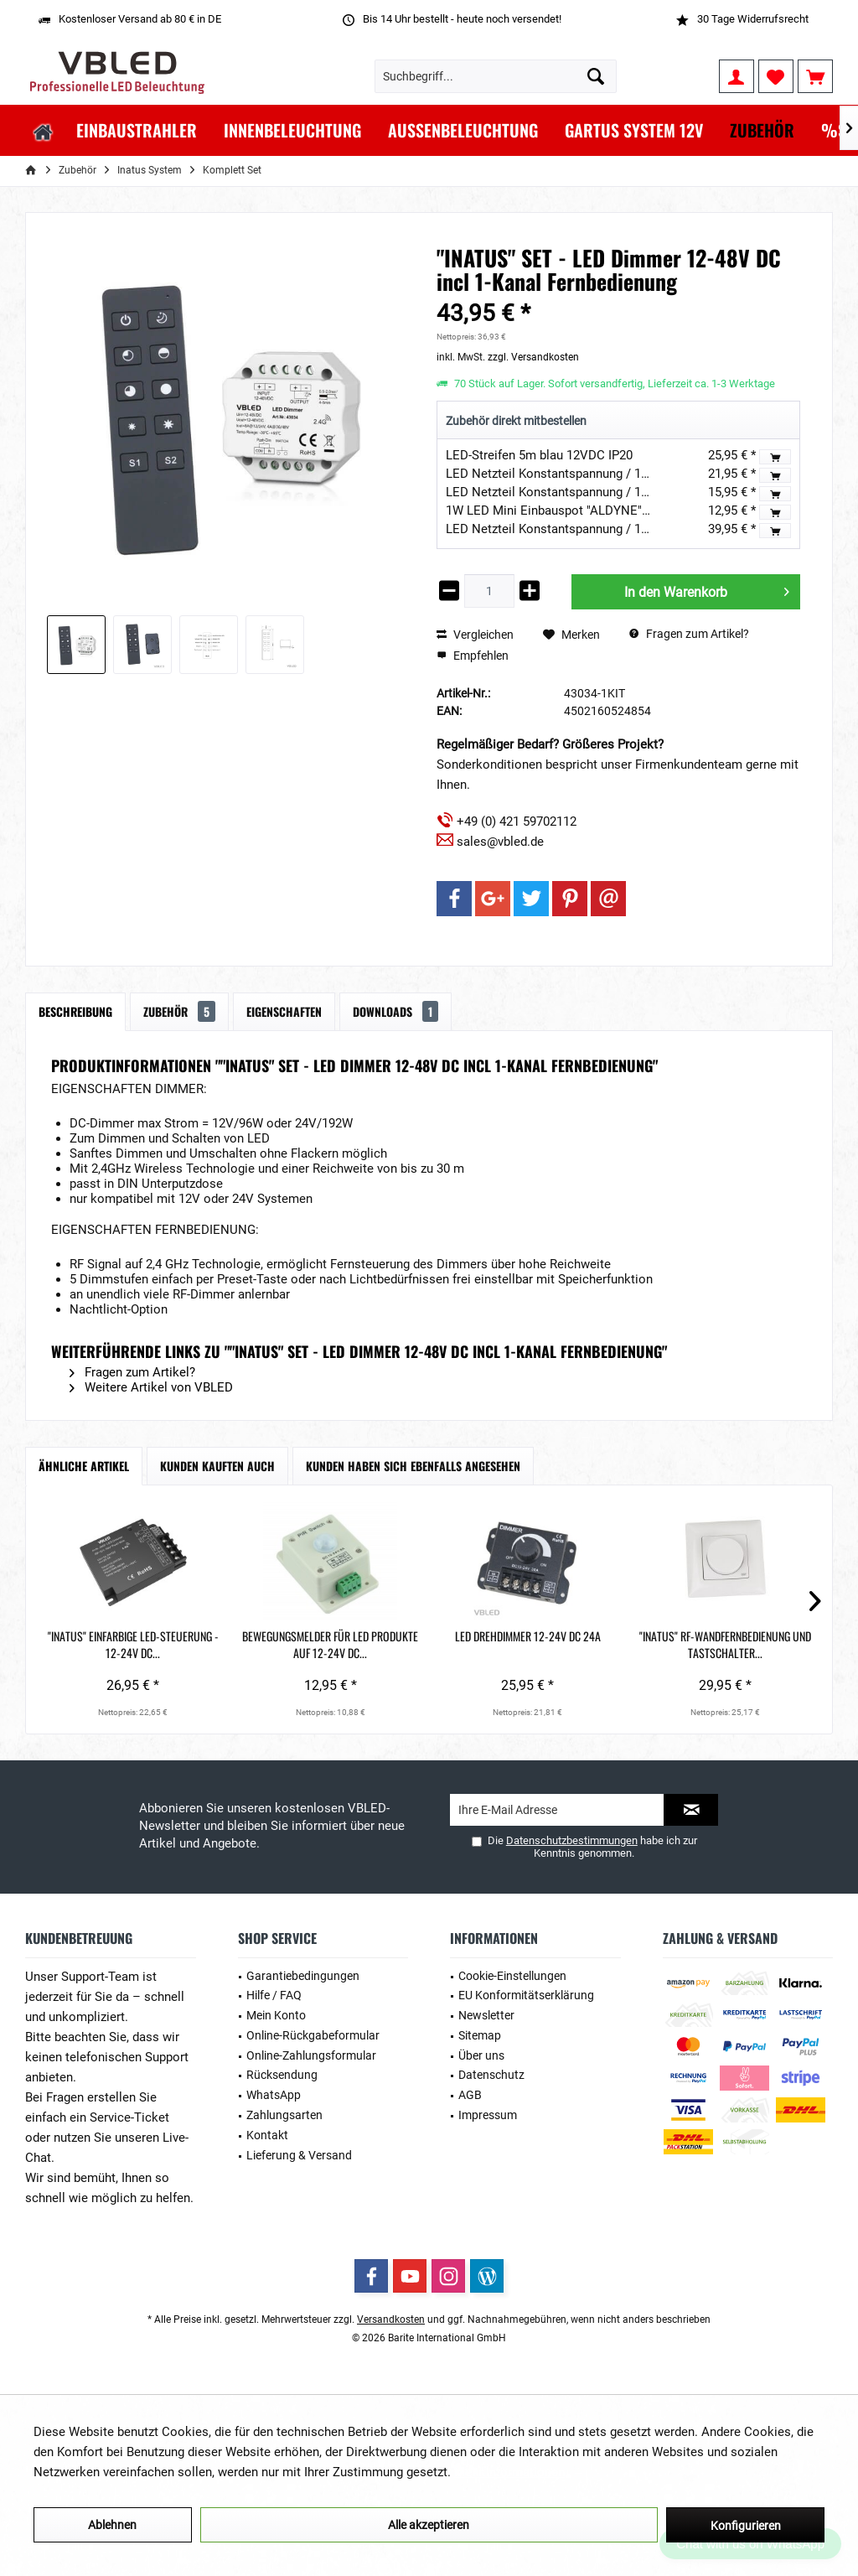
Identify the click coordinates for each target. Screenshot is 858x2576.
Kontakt (267, 2135)
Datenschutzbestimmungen (572, 1840)
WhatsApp (273, 2095)
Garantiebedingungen (302, 1976)
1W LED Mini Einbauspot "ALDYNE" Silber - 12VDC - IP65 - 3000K (625, 510)
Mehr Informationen (509, 2472)
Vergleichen (475, 634)
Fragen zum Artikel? (689, 633)
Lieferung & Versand (299, 2155)
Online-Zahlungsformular (311, 2055)
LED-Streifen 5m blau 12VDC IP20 (539, 455)
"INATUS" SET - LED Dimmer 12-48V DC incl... (744, 1644)
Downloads (395, 1011)
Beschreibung (75, 1011)
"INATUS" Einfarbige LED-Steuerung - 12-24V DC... (113, 1644)
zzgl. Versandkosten (533, 357)
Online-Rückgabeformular (313, 2035)
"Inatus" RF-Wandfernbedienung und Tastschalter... (587, 1644)
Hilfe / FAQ (274, 1995)
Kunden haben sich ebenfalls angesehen (413, 1466)
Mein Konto (276, 2015)
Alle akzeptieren (428, 2525)
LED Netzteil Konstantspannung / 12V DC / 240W (582, 528)
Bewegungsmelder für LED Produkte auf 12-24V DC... (271, 1644)
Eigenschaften (284, 1011)
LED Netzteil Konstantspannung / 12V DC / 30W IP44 (593, 473)
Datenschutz (491, 2074)
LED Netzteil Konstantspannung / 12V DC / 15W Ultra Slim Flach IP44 (639, 492)
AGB (470, 2095)
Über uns (481, 2055)
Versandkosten (391, 2319)
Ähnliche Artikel (84, 1466)
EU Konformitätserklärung (526, 1995)
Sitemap (479, 2035)
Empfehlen (473, 655)
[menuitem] (815, 76)
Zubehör (179, 1011)
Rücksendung (282, 2074)
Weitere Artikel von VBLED (151, 1387)
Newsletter (486, 2015)
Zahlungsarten (284, 2115)
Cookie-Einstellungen (512, 1976)
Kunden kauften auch (217, 1466)
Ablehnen (112, 2525)
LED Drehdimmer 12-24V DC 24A (429, 1644)
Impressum (487, 2115)
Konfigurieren (746, 2525)
